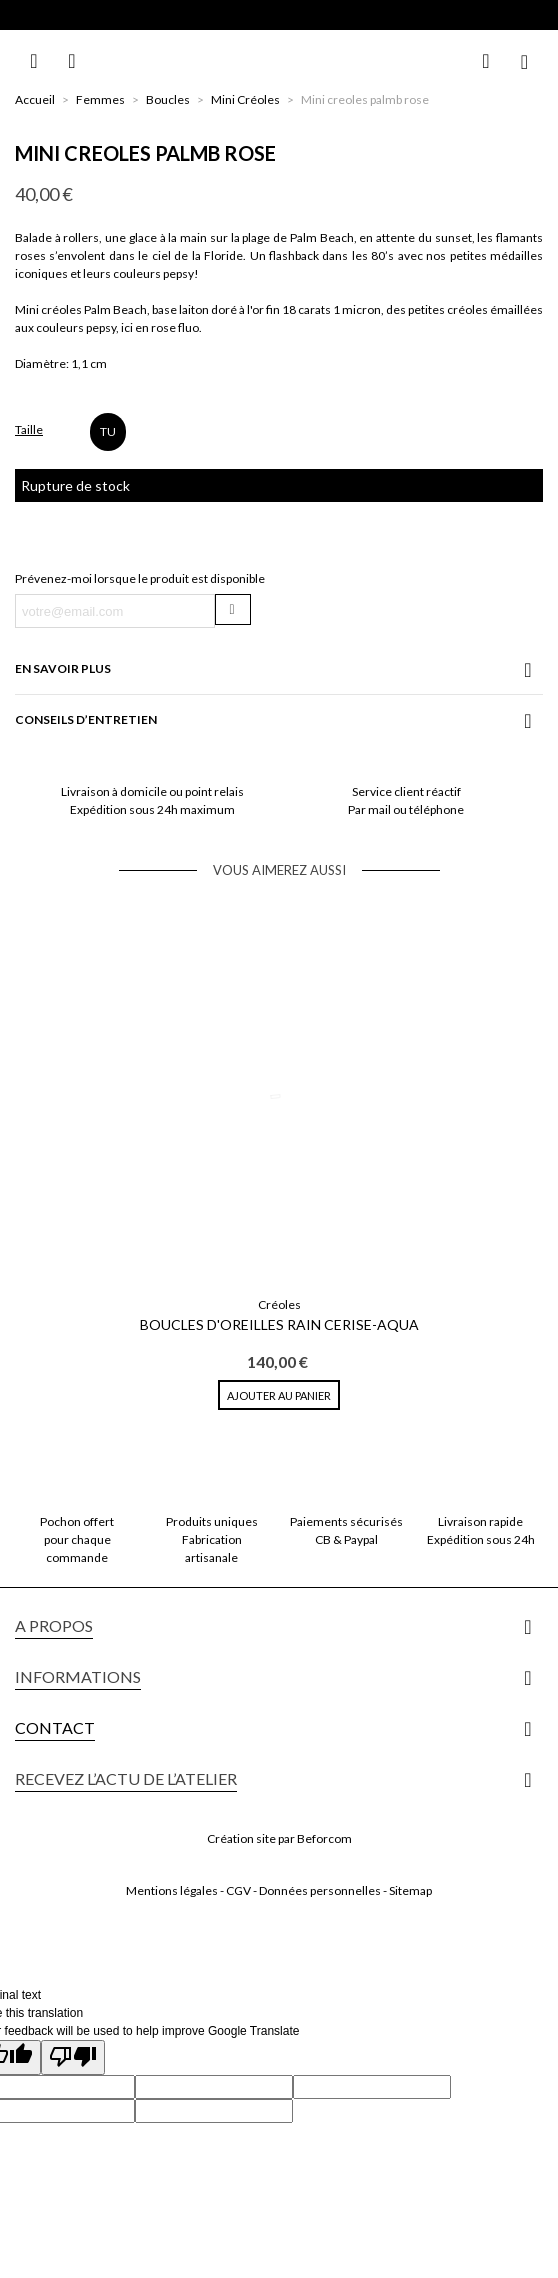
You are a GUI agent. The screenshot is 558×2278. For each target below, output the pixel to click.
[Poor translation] (73, 2057)
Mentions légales (172, 1890)
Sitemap (410, 1890)
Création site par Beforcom (279, 1838)
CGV (238, 1890)
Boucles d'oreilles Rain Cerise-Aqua (279, 1324)
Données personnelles (320, 1890)
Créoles (279, 1304)
